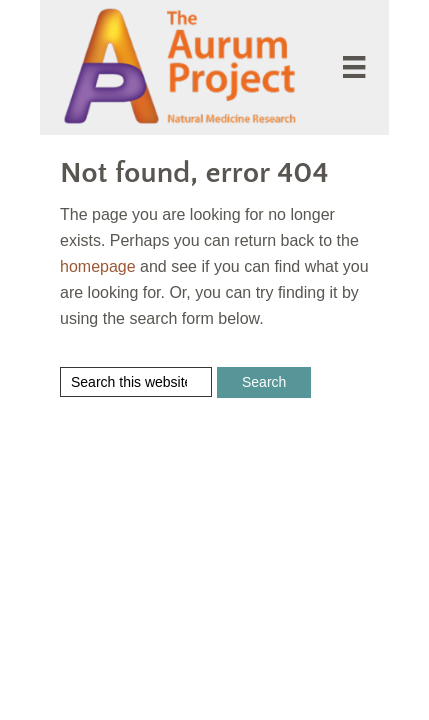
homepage (98, 266)
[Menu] (354, 67)
